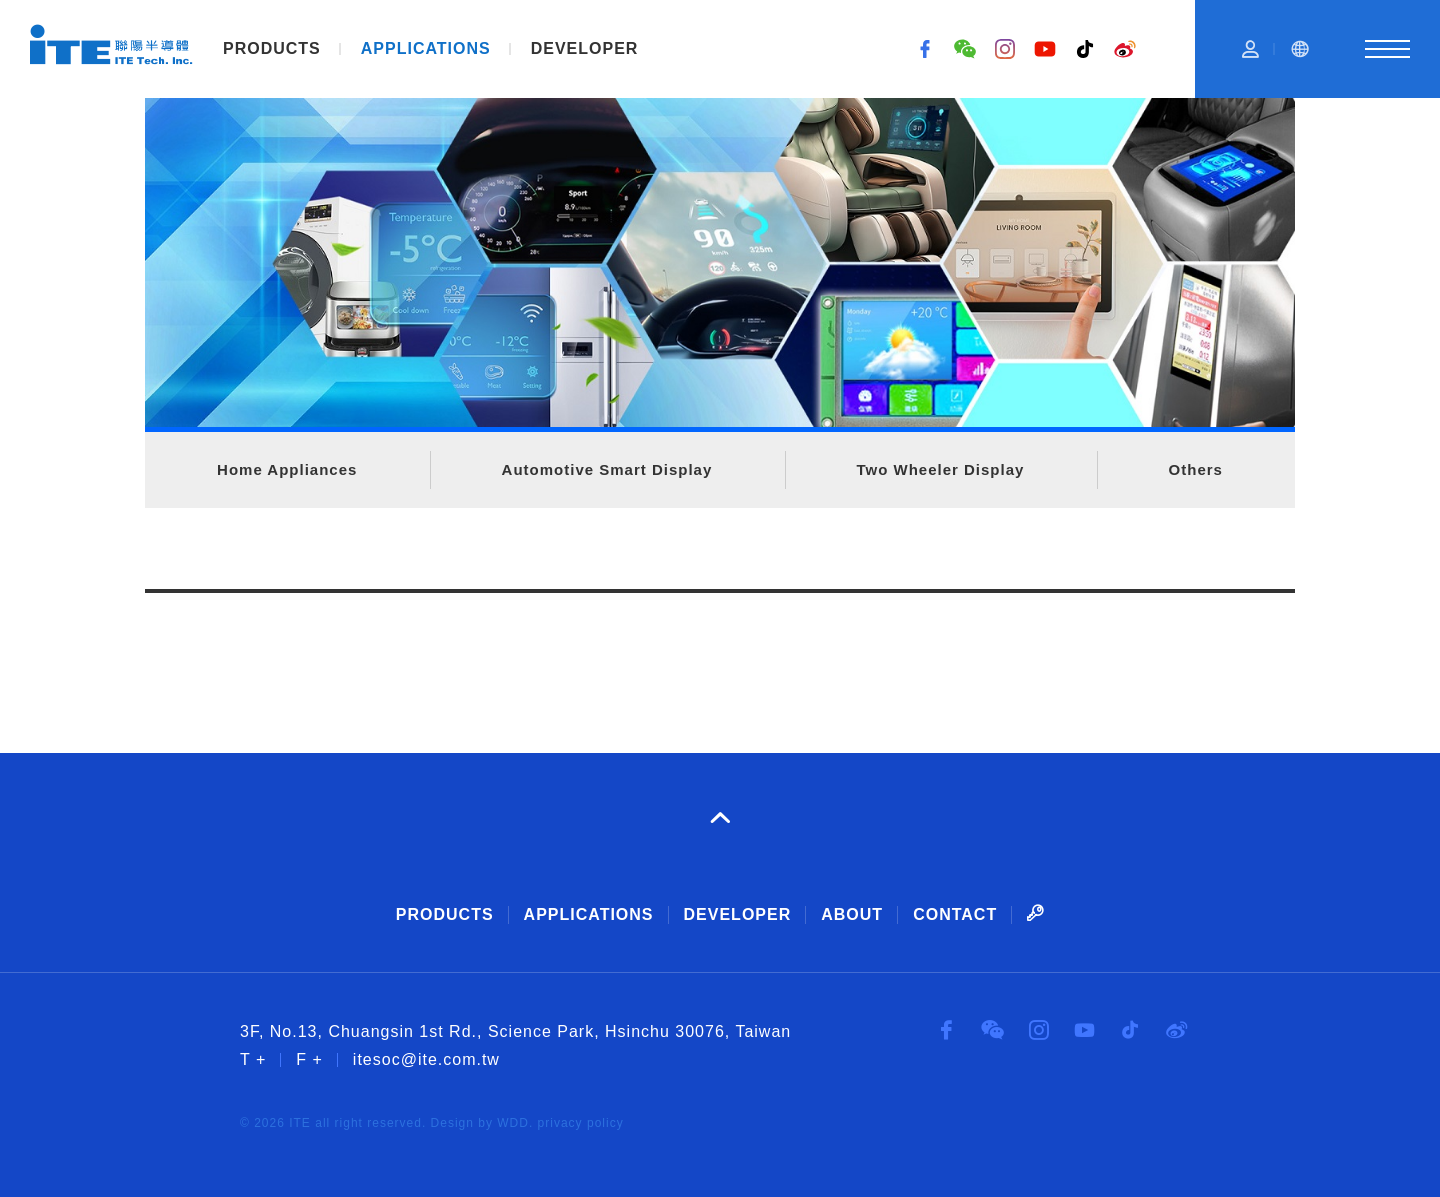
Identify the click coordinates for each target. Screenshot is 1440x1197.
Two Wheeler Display (940, 469)
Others (1196, 469)
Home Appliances (287, 469)
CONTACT (955, 914)
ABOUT (852, 914)
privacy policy (581, 1123)
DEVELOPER (585, 48)
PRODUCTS (272, 48)
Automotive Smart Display (607, 469)
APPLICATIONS (426, 48)
